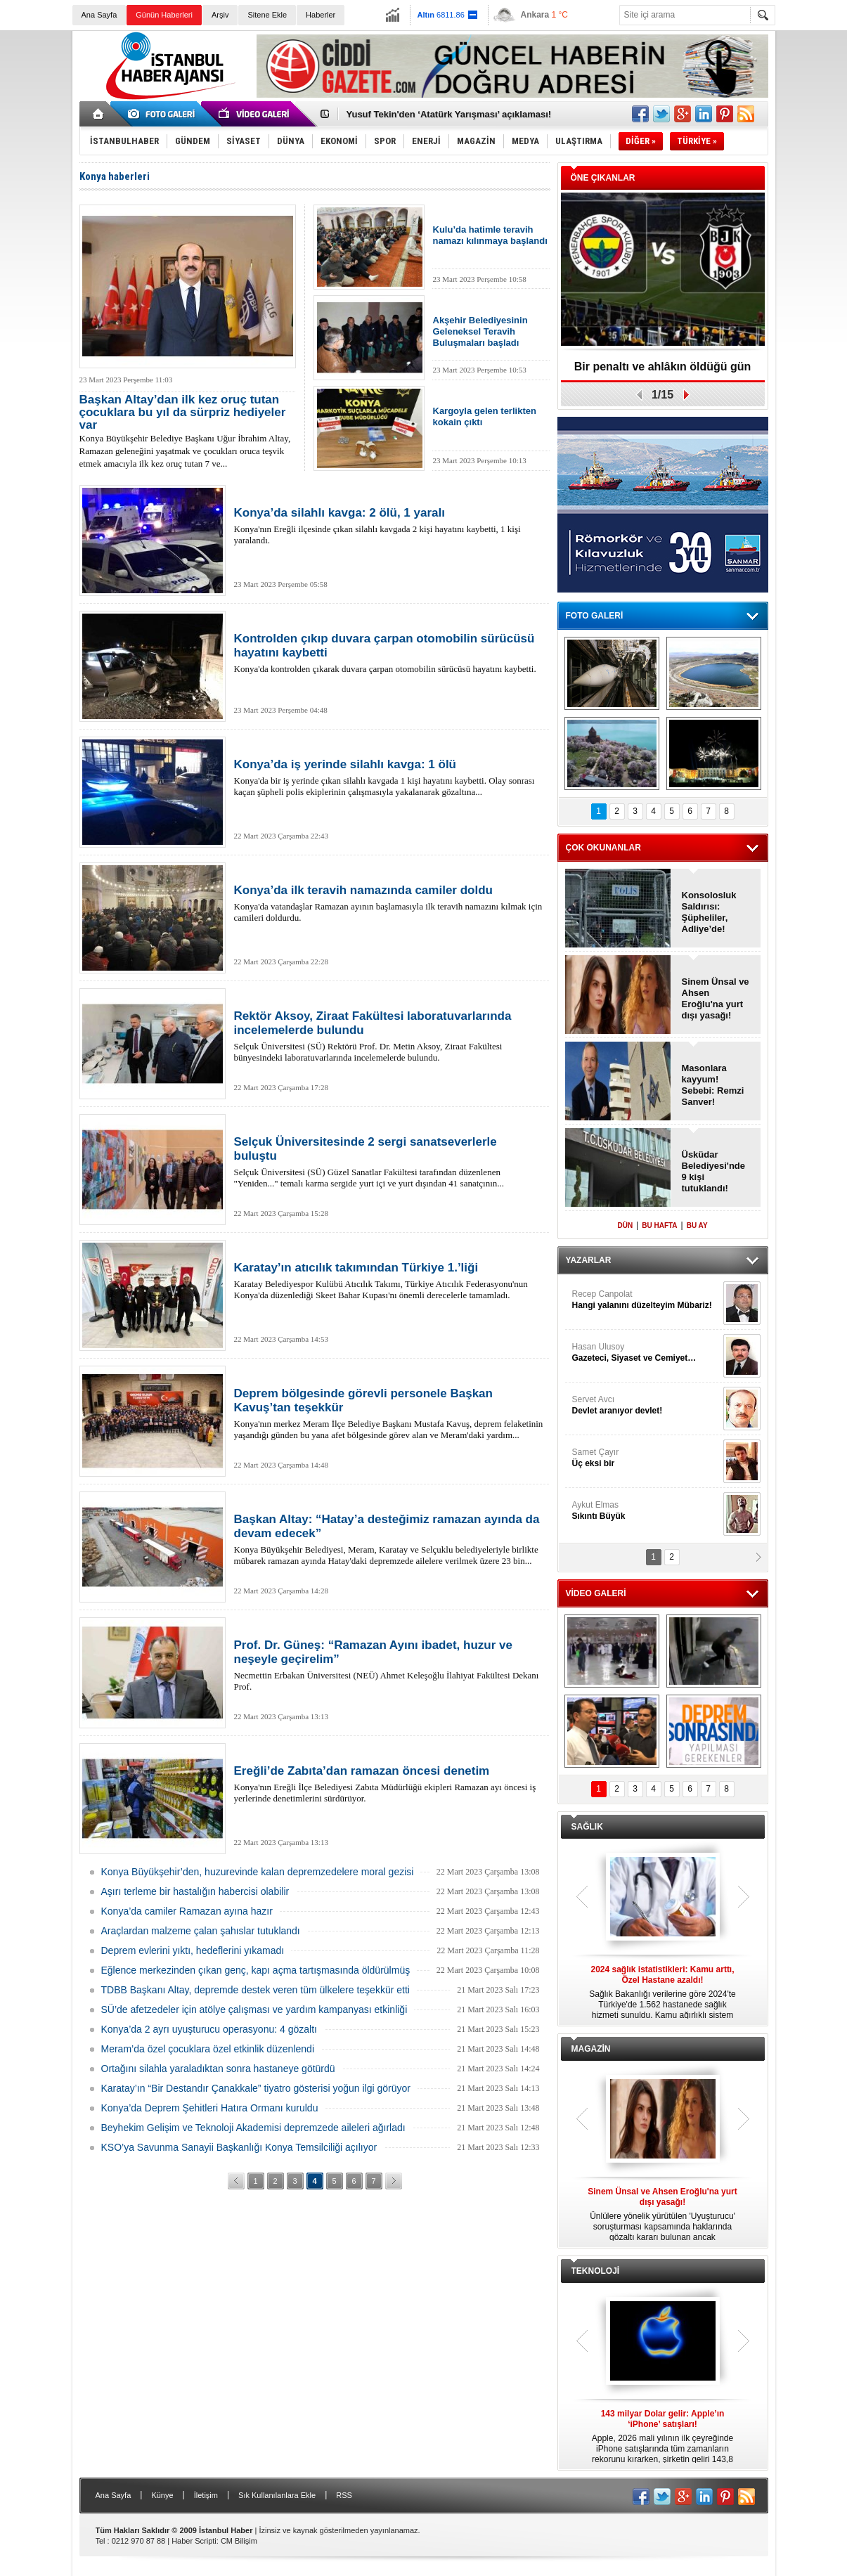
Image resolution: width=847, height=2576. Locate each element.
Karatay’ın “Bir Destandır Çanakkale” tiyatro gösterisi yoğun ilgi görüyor (255, 2088)
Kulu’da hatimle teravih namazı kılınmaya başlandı (490, 235)
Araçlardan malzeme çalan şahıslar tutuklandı (200, 1930)
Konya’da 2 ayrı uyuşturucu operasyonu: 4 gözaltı (209, 2029)
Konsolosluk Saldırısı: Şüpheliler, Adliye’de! (709, 912)
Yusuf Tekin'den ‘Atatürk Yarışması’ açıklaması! (449, 114)
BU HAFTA (659, 1225)
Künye (162, 2495)
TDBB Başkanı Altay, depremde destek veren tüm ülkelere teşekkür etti (255, 1989)
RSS (344, 2495)
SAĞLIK (587, 1827)
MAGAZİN (591, 2049)
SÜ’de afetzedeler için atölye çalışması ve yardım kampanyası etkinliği (254, 2009)
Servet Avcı (646, 1405)
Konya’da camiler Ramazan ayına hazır (187, 1911)
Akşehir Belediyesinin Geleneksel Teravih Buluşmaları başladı (480, 331)
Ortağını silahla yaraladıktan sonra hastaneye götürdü (218, 2068)
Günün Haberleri (164, 15)
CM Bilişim (239, 2541)
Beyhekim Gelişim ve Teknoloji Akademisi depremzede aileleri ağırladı (253, 2127)
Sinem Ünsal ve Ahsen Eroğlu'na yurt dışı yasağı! (715, 998)
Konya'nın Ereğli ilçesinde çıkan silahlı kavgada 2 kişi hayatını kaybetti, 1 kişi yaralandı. (388, 525)
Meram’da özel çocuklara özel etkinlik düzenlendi (208, 2048)
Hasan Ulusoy (646, 1353)
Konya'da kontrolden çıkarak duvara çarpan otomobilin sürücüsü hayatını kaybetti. (388, 653)
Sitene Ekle (267, 15)
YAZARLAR (589, 1260)
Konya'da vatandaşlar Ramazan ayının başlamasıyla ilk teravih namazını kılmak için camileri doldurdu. (388, 903)
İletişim (206, 2495)
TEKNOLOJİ (595, 2271)
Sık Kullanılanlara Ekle (277, 2495)
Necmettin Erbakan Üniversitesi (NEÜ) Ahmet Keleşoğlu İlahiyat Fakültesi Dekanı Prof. (388, 1665)
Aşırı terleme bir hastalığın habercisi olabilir (195, 1891)
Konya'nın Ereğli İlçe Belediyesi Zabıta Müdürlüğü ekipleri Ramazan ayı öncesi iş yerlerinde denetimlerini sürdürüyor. (388, 1784)
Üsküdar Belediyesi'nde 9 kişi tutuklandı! (714, 1171)
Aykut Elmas (646, 1511)
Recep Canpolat (646, 1300)
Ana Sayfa (99, 15)
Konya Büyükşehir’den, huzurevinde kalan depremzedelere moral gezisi (257, 1871)
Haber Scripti (194, 2541)
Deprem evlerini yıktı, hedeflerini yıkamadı (193, 1950)
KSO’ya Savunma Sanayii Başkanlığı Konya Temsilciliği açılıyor (239, 2147)
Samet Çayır (646, 1458)
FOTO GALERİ (594, 616)
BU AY (697, 1225)
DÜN (625, 1225)
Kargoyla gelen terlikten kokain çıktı (484, 416)
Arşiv (220, 15)
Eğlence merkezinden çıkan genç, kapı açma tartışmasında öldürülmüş (255, 1970)
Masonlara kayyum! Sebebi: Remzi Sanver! (713, 1085)
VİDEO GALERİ (596, 1593)
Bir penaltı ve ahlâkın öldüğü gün (662, 367)
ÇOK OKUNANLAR (603, 848)
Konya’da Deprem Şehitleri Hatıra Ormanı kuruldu (209, 2108)
